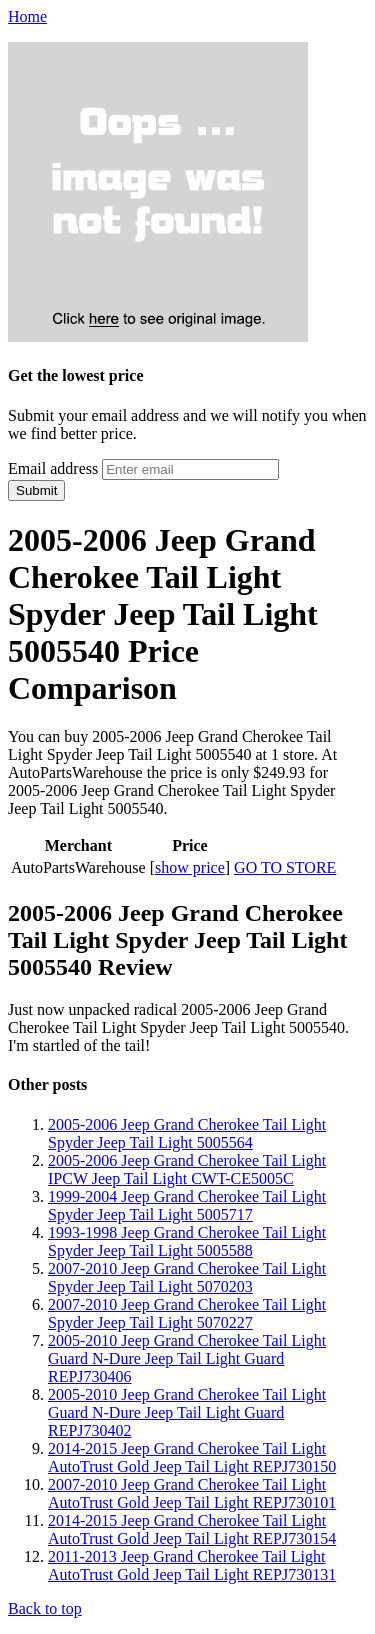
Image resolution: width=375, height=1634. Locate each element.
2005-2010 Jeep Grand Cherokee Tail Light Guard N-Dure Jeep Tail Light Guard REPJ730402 (187, 1412)
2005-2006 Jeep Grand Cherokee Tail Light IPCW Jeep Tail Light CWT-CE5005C (187, 1169)
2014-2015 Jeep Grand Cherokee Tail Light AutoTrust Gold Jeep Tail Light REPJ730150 (192, 1457)
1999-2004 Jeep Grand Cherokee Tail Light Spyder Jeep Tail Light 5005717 (187, 1205)
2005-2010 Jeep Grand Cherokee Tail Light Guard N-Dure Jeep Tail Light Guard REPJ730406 (187, 1358)
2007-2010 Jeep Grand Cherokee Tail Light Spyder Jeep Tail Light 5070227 (187, 1313)
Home (27, 16)
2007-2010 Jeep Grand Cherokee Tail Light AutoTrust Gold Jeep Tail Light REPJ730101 (192, 1493)
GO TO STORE (285, 867)
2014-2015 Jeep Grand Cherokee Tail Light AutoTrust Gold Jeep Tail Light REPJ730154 (192, 1529)
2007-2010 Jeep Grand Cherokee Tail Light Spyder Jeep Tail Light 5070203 (187, 1277)
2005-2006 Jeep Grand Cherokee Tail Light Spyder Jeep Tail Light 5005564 (187, 1133)
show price (190, 867)
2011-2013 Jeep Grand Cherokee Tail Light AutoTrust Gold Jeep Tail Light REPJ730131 (192, 1565)
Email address (53, 468)
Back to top (45, 1608)
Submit (36, 490)
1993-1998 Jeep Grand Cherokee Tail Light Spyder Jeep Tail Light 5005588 (187, 1241)
